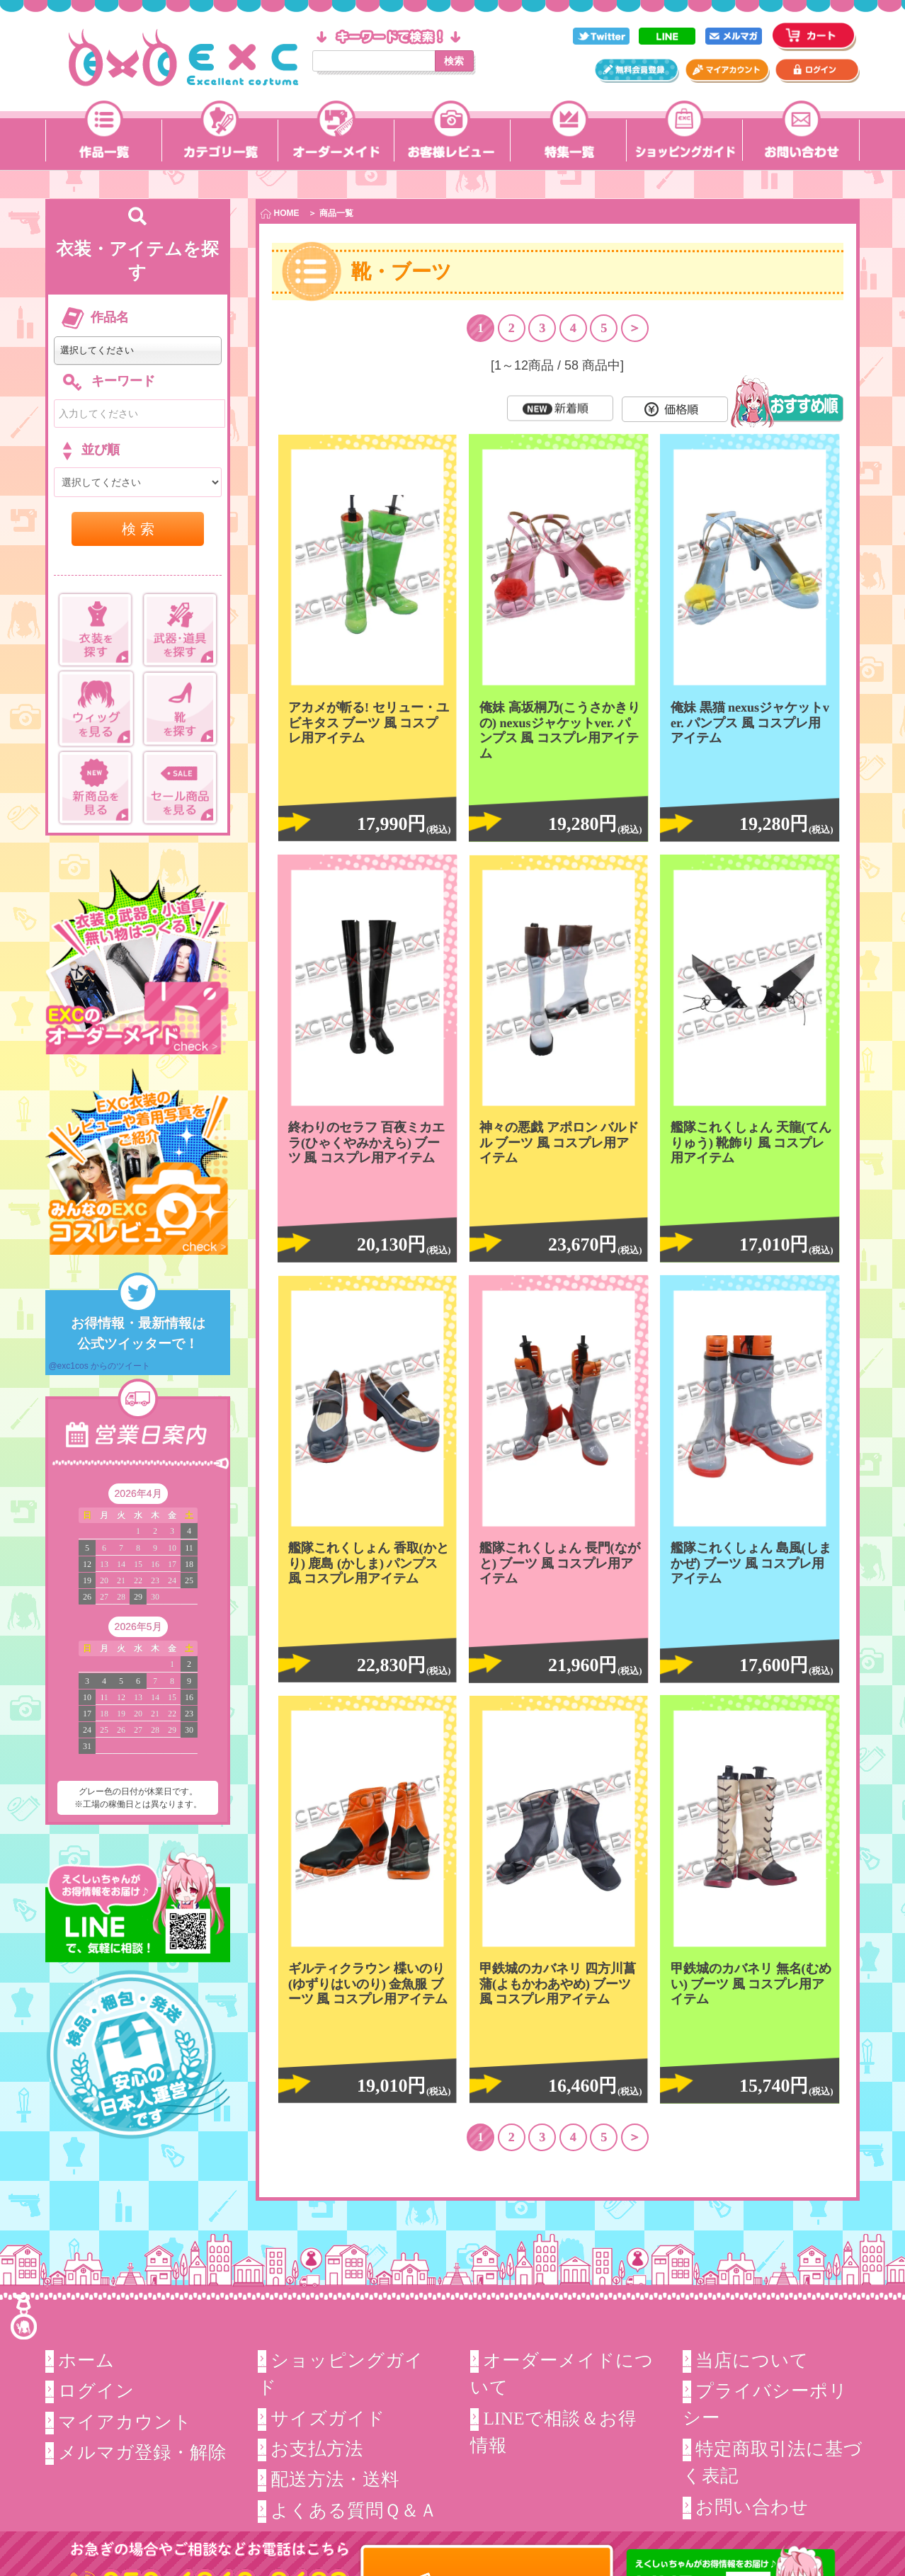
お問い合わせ (752, 2507)
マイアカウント (125, 2422)
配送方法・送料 (335, 2479)
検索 (454, 61)
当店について (752, 2360)
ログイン (96, 2391)
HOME (280, 213)
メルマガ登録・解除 (142, 2452)
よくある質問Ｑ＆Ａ (354, 2510)
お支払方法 (317, 2449)
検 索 (138, 529)
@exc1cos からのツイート (99, 1366)
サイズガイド (328, 2418)
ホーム (86, 2360)
